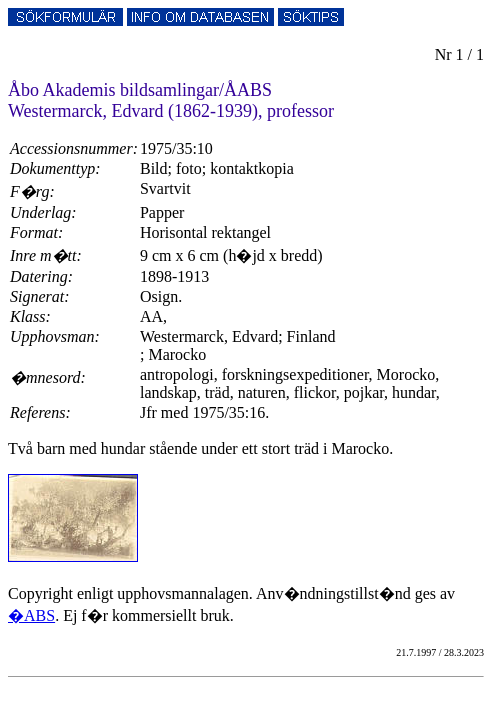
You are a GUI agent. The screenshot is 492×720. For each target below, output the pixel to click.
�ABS (31, 615)
